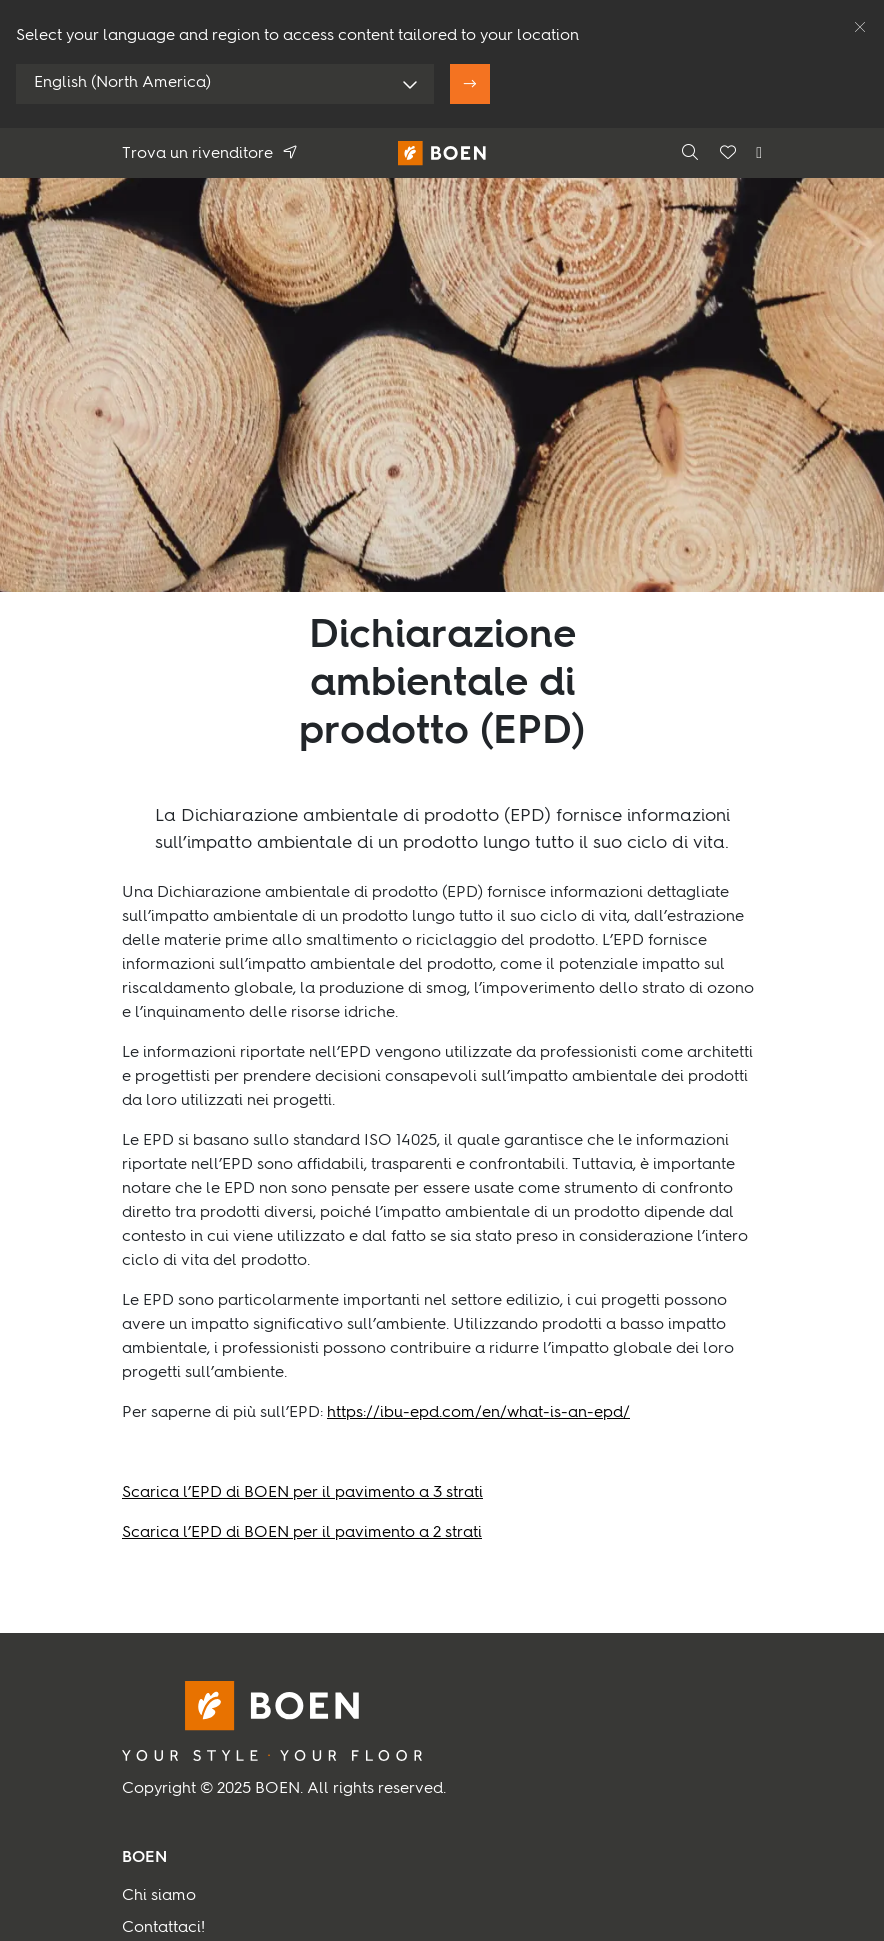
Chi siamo (159, 1896)
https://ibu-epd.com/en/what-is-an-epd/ (478, 1413)
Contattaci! (163, 1928)
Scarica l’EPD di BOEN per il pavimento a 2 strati (302, 1533)
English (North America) (122, 83)
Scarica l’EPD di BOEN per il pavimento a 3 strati (302, 1493)
